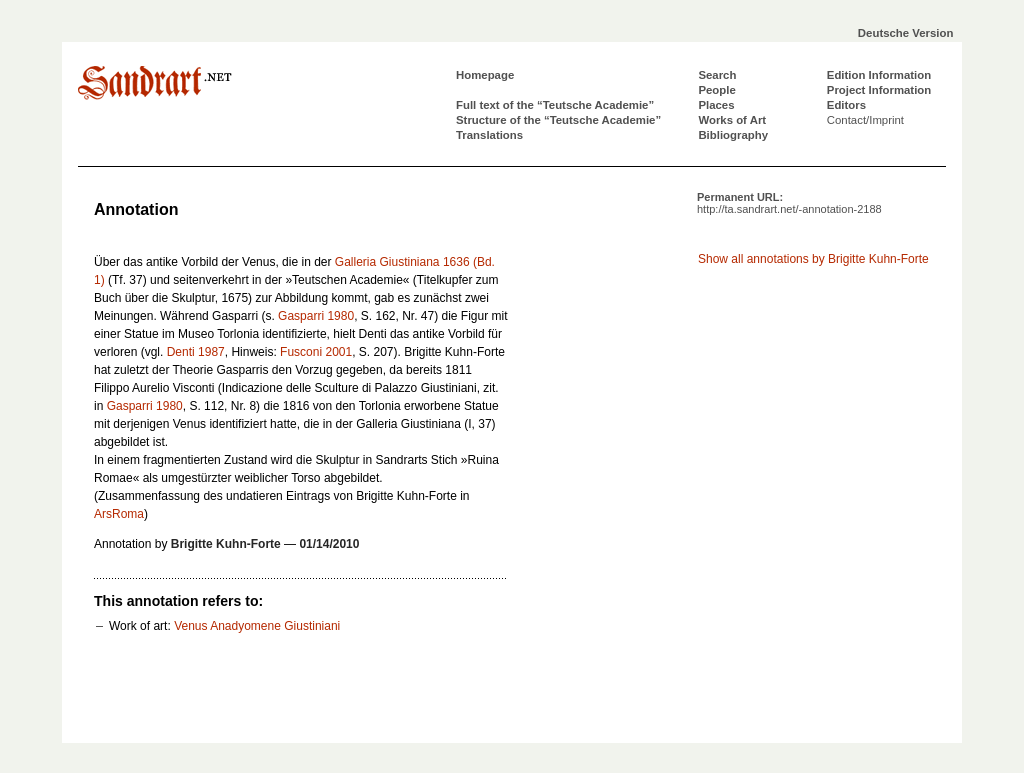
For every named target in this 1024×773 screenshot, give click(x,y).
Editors (846, 105)
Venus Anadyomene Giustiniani (257, 626)
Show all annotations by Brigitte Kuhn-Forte (813, 259)
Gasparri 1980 (316, 316)
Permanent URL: (789, 203)
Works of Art (732, 120)
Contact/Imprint (865, 120)
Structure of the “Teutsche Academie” (558, 120)
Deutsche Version (906, 33)
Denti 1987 (196, 352)
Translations (489, 135)
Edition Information (879, 75)
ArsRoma (119, 514)
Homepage (485, 75)
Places (716, 105)
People (716, 90)
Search (717, 75)
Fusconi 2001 (316, 352)
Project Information (879, 90)
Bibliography (733, 135)
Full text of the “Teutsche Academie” (555, 105)
